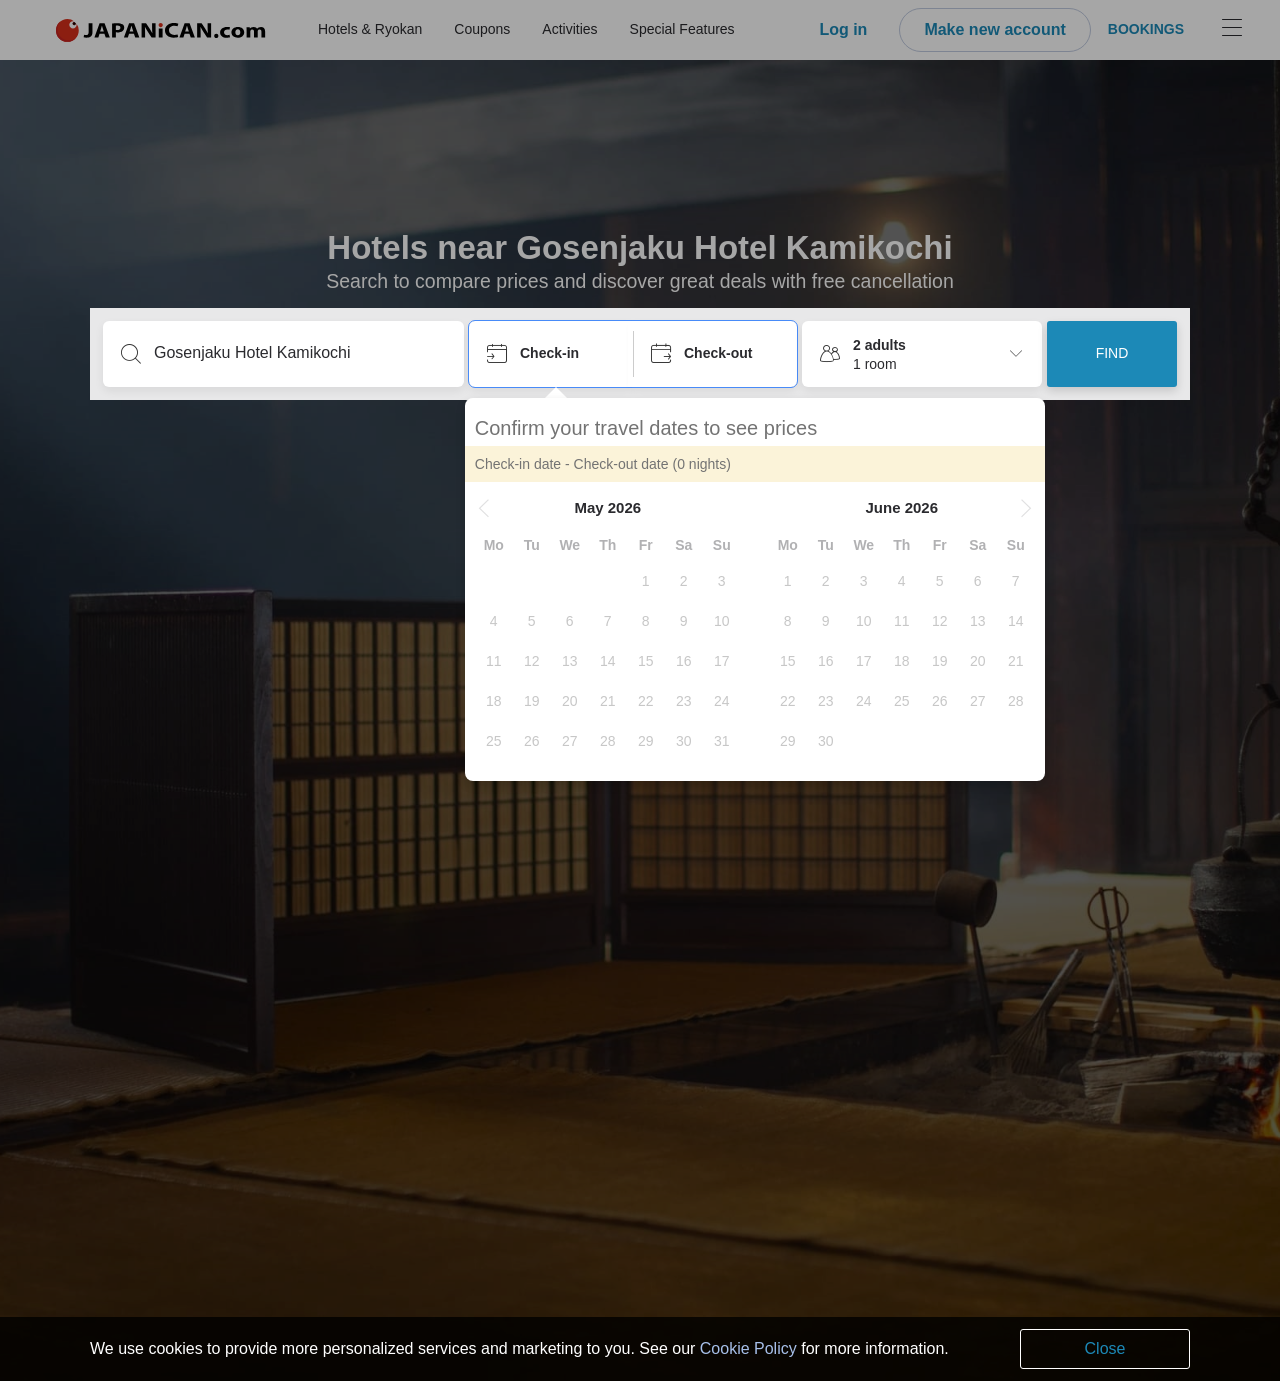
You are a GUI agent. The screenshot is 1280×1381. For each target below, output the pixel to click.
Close (1105, 1348)
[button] (488, 508)
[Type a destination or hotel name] (299, 353)
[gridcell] (650, 581)
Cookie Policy (748, 1348)
